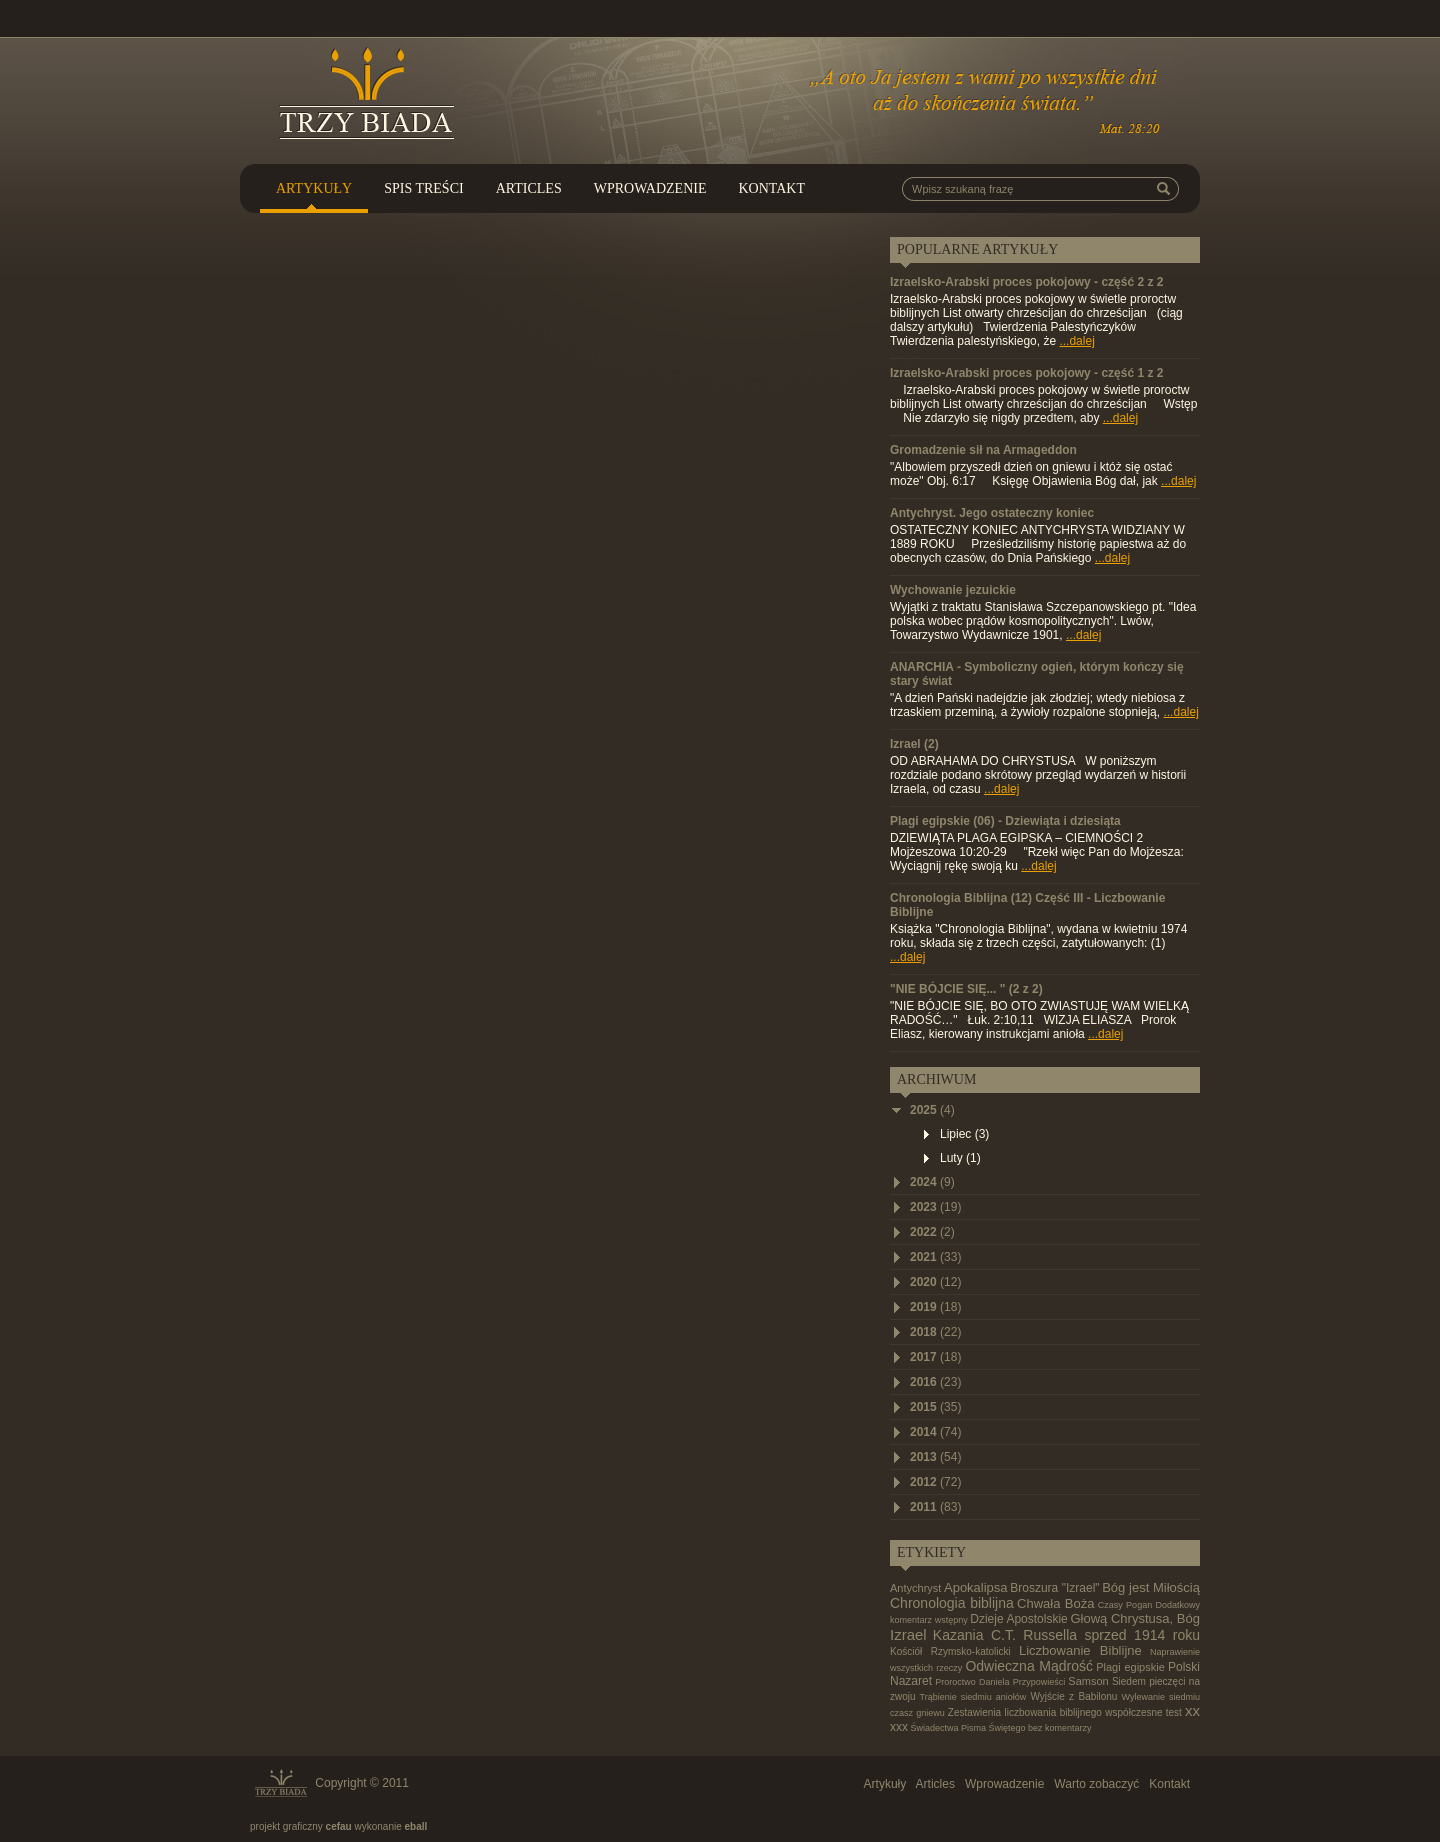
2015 (935, 1407)
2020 (935, 1282)
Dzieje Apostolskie (1019, 1619)
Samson (1088, 1681)
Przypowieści (1039, 1682)
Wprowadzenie (650, 188)
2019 (935, 1307)
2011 (935, 1507)
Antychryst (915, 1588)
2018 (935, 1332)
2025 (932, 1110)
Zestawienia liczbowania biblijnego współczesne (1055, 1712)
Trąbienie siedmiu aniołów (972, 1697)
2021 (935, 1257)
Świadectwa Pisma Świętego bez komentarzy (1001, 1728)
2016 (935, 1382)
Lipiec (964, 1134)
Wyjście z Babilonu (1073, 1696)
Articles (529, 188)
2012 (935, 1482)
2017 (935, 1357)
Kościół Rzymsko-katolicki (950, 1651)
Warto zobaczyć (1096, 1784)
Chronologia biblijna (952, 1603)
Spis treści (424, 188)
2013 (935, 1457)
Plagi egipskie (1130, 1667)
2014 (935, 1432)
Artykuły (314, 188)
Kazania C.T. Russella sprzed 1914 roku (1066, 1635)
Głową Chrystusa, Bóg (1135, 1618)
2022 (932, 1232)
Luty (960, 1158)
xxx (899, 1727)
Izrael (908, 1634)
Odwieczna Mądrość (1029, 1666)
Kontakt (771, 188)
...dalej (1076, 341)
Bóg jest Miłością (1151, 1587)
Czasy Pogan (1125, 1605)
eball (416, 1826)
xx (1192, 1710)
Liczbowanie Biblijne (1080, 1650)
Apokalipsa (976, 1587)
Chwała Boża (1055, 1603)
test (1174, 1712)
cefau (339, 1826)
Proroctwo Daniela (972, 1682)
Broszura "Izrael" (1054, 1588)
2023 (935, 1207)
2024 (932, 1182)
